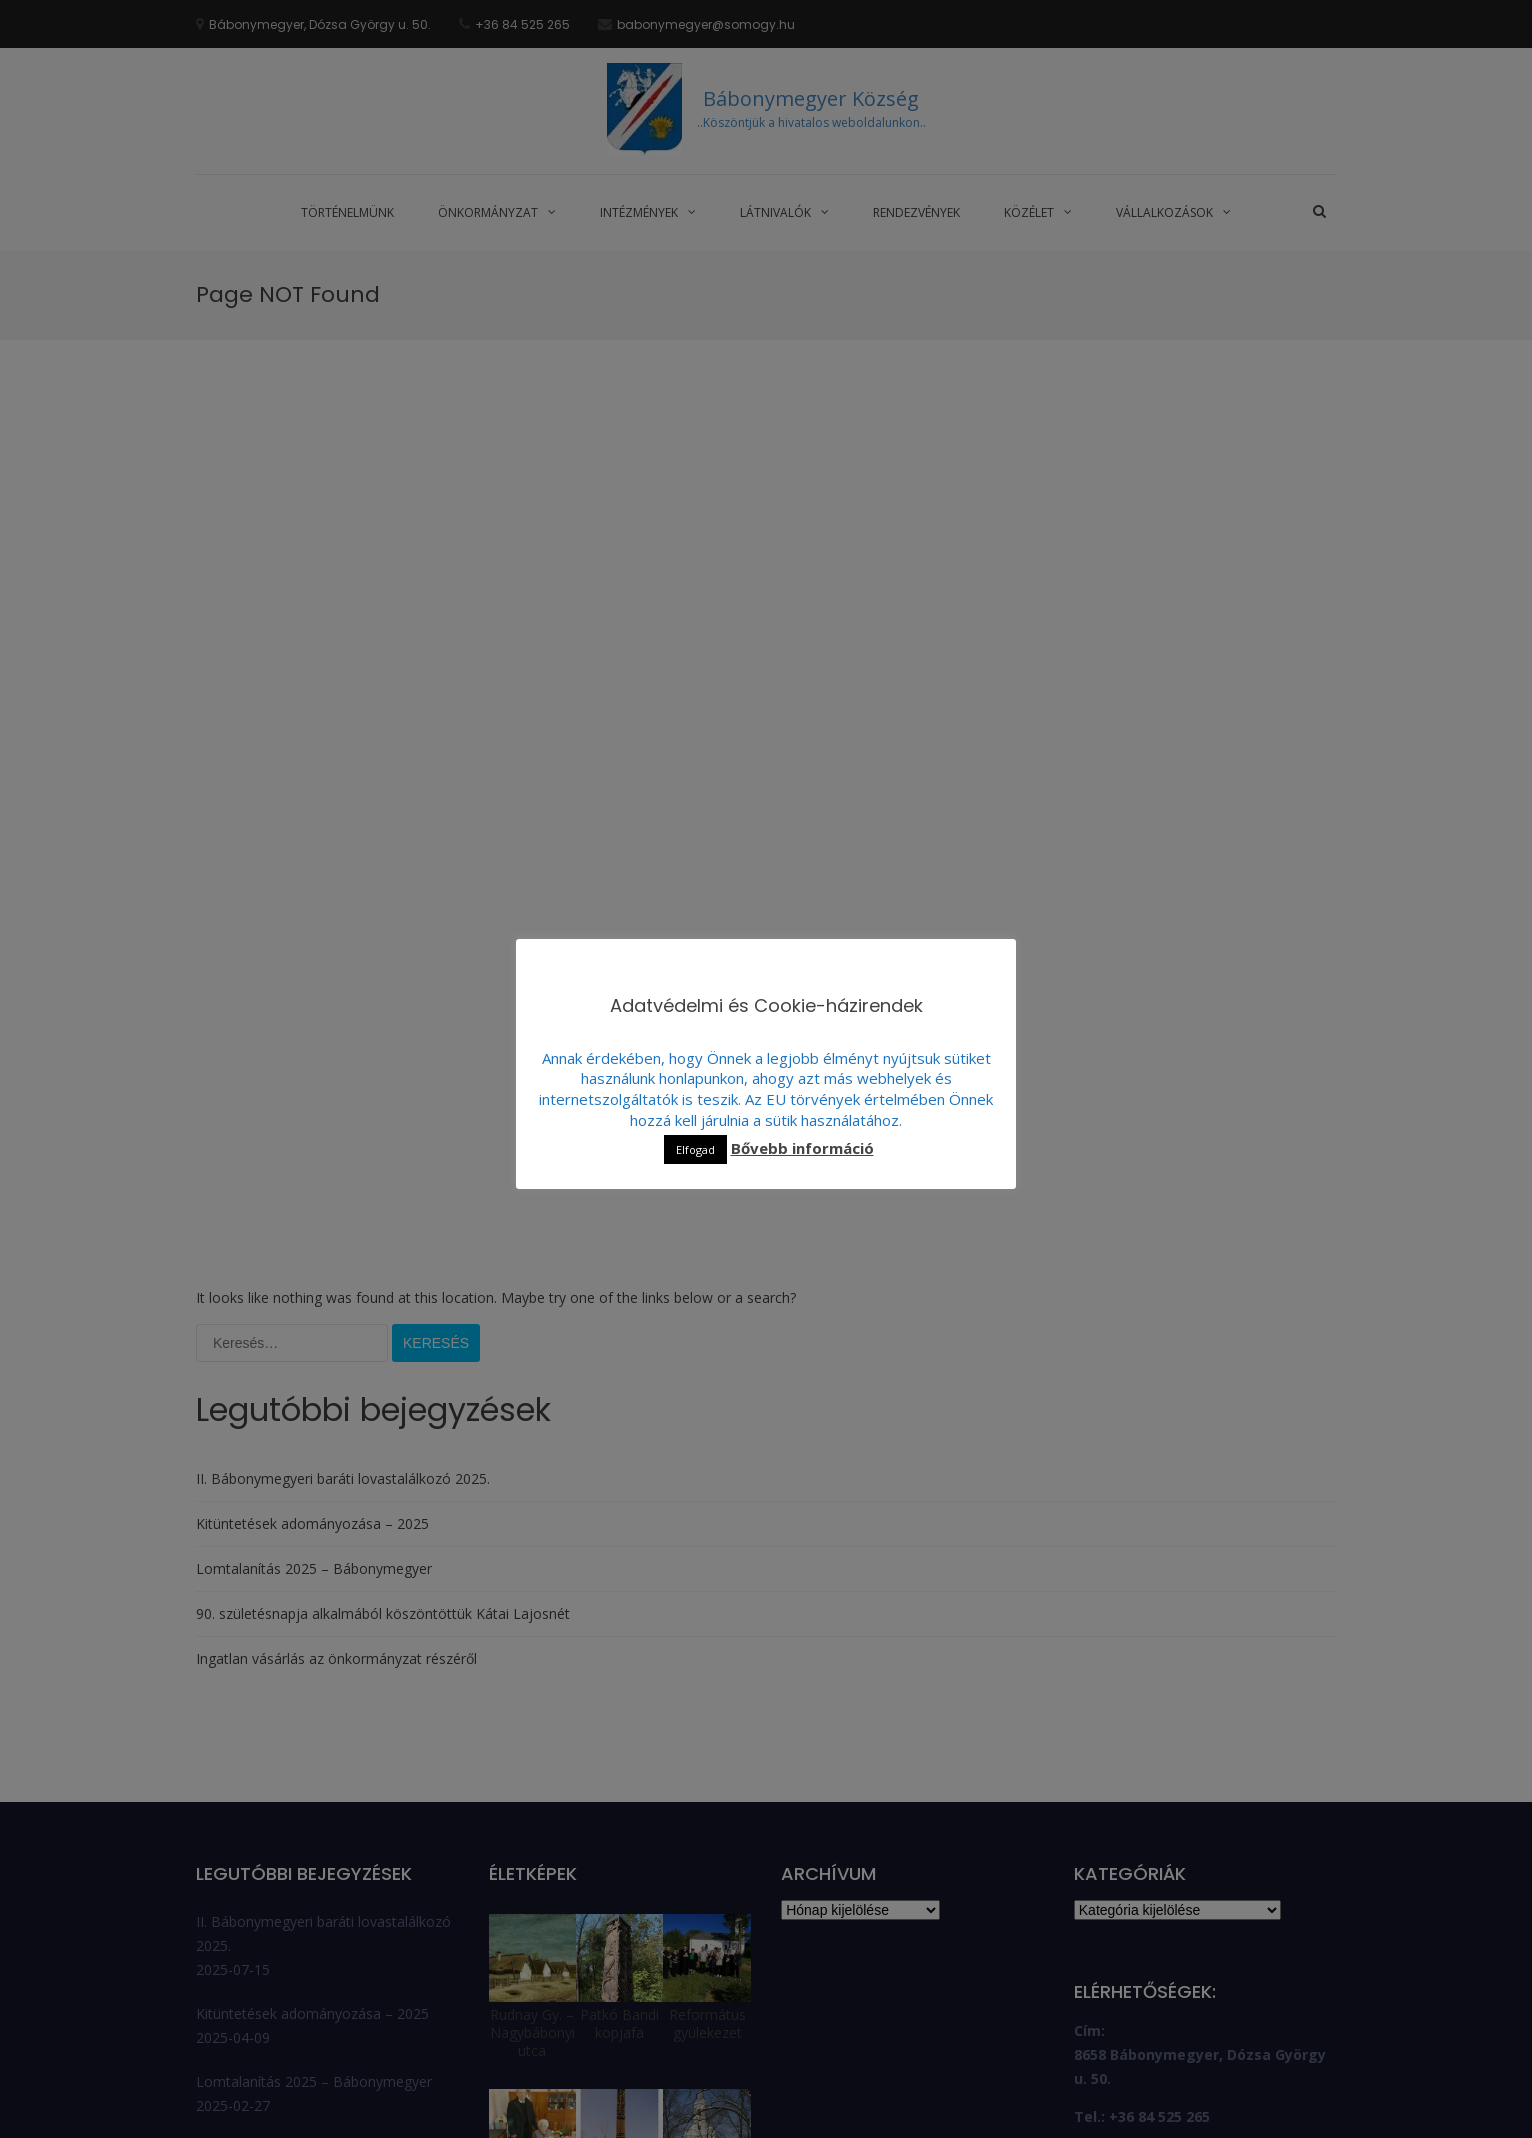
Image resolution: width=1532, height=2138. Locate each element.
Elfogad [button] (695, 1149)
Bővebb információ (802, 1148)
